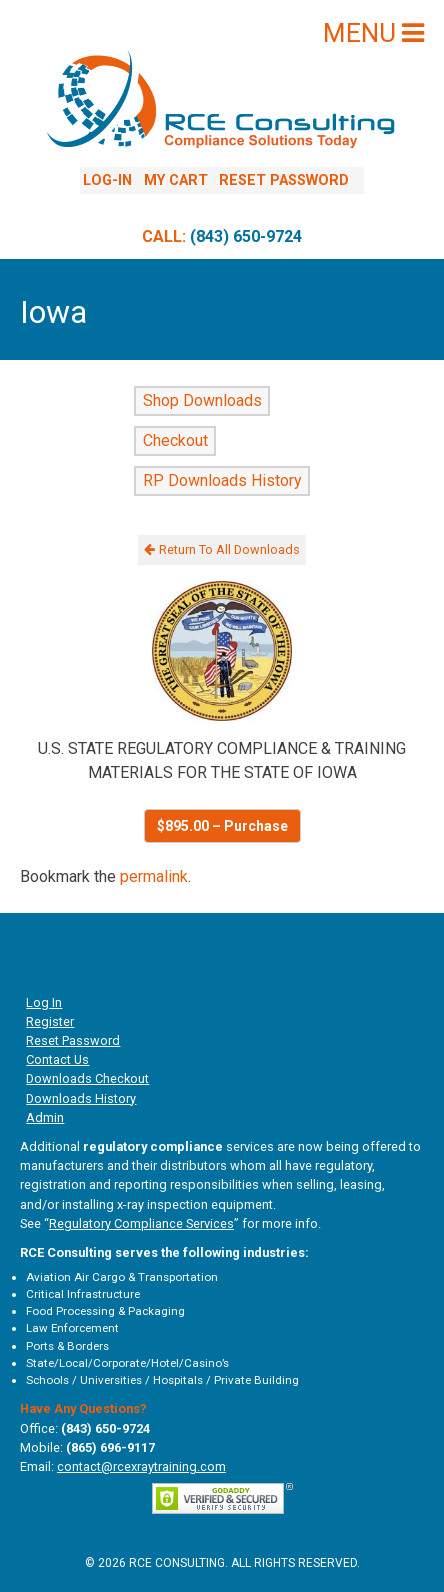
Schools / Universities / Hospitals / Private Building (162, 1380)
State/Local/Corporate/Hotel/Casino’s (127, 1363)
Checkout (175, 441)
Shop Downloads (202, 401)
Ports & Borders (67, 1346)
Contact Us (57, 1059)
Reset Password (284, 180)
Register (50, 1021)
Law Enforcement (72, 1328)
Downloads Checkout (87, 1078)
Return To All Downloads (222, 549)
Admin (45, 1117)
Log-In (107, 180)
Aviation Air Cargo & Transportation (122, 1277)
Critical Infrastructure (83, 1294)
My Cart (176, 180)
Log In (44, 1002)
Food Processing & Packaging (105, 1311)
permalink (154, 876)
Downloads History (81, 1098)
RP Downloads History (222, 481)
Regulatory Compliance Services (141, 1223)
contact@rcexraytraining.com (141, 1466)
